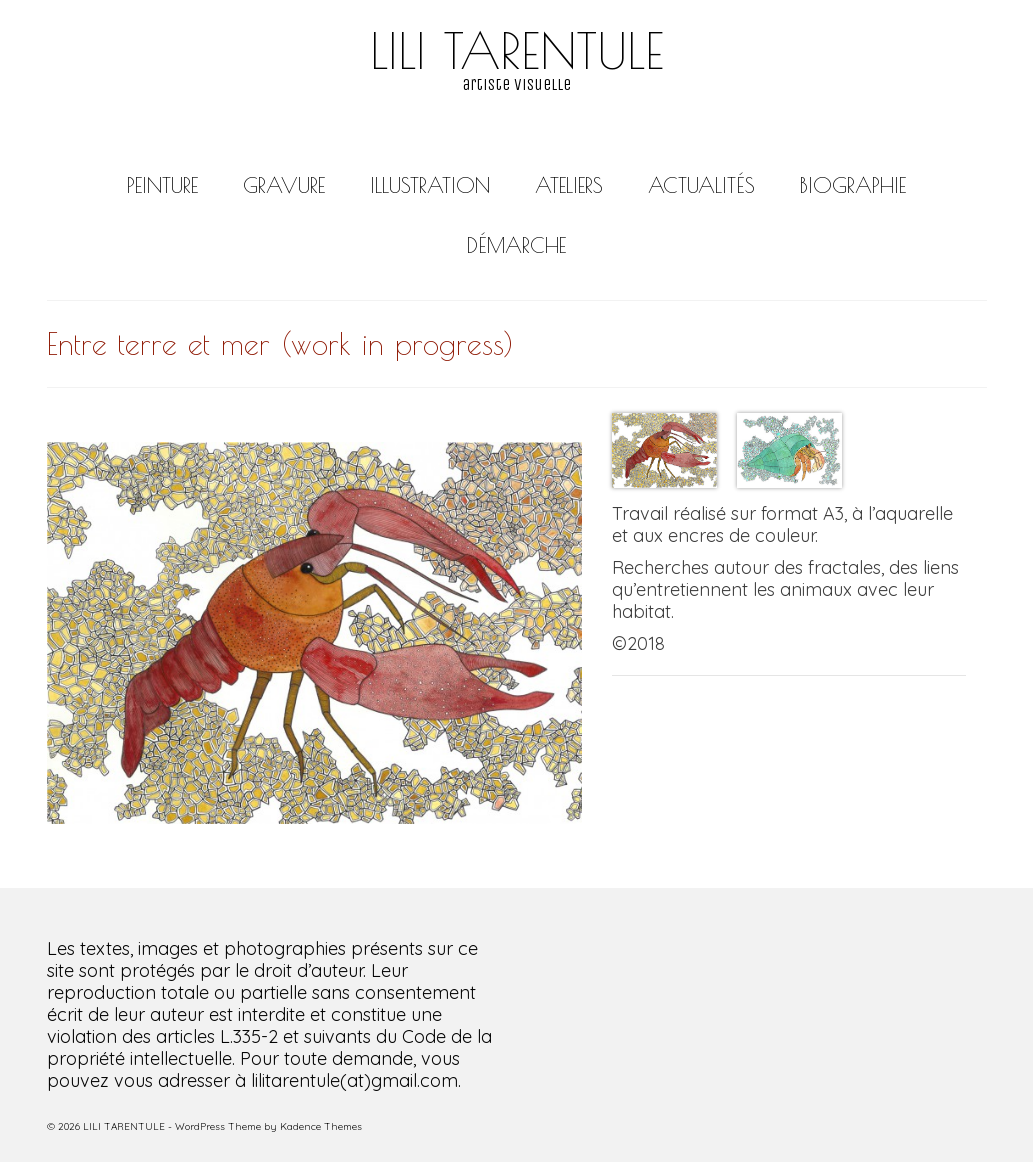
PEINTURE (162, 185)
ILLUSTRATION (430, 185)
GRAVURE (284, 185)
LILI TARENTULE (517, 50)
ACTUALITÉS (701, 185)
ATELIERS (569, 185)
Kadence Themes (321, 1126)
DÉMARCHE (516, 245)
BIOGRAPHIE (853, 185)
